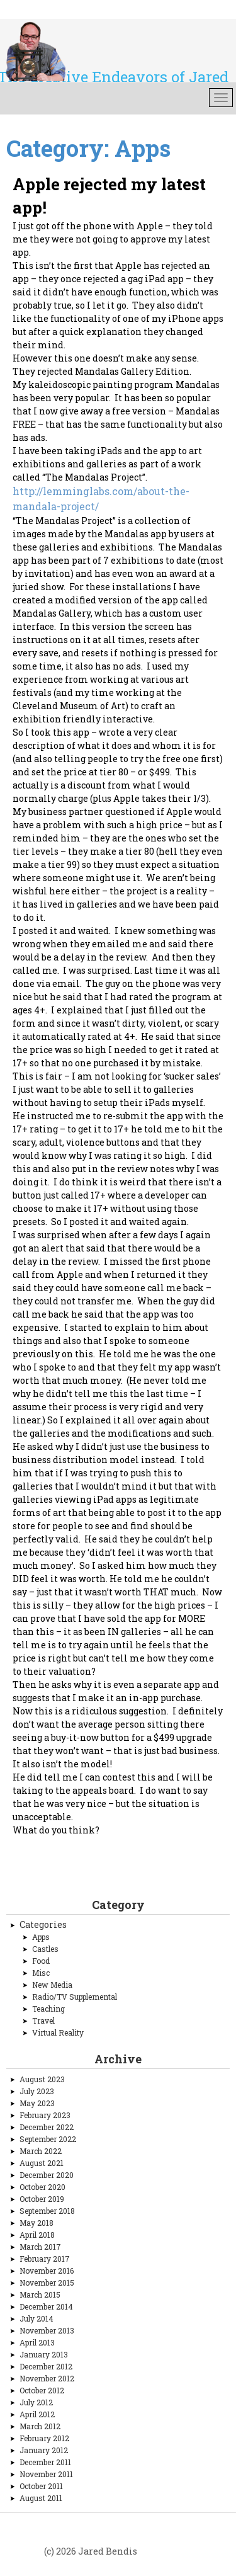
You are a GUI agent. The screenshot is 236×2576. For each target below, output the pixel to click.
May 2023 (37, 2103)
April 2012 (37, 2414)
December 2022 (47, 2127)
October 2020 (42, 2187)
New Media (52, 1985)
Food (41, 1961)
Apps (41, 1937)
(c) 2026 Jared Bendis (90, 2551)
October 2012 (42, 2390)
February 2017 (45, 2259)
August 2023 (42, 2079)
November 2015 (47, 2282)
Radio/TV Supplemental (74, 1997)
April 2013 (37, 2342)
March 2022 (41, 2151)
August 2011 (41, 2498)
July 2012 (36, 2402)
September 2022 (48, 2139)
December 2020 (47, 2175)
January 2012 (44, 2450)
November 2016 (47, 2270)
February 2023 (45, 2115)
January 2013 (44, 2354)
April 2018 (37, 2235)
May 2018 (36, 2223)
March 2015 (40, 2294)
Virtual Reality (58, 2032)
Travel (43, 2020)
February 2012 (44, 2438)
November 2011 (46, 2474)
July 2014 (36, 2318)
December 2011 (45, 2462)
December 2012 (46, 2366)
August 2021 (42, 2163)
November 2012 (47, 2378)
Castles (45, 1949)
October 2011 (41, 2486)
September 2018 (47, 2211)
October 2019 (42, 2199)
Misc (41, 1973)
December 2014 (46, 2306)
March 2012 (40, 2426)
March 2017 (40, 2247)
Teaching (48, 2008)
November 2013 (47, 2330)
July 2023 (37, 2091)
